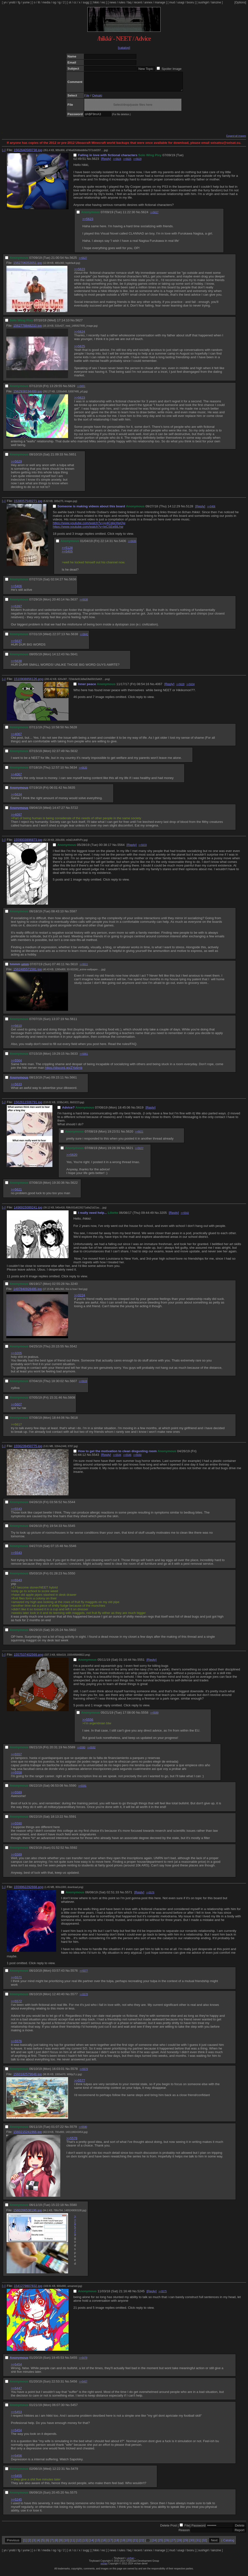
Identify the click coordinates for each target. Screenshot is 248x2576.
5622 (74, 1186)
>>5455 (16, 2479)
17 (110, 2544)
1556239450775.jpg (28, 1449)
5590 (72, 1789)
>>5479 (83, 2361)
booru (190, 2)
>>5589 (154, 1716)
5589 (71, 1751)
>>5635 (83, 771)
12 (79, 2544)
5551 (141, 1663)
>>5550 (137, 1458)
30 (192, 2544)
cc (75, 2)
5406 (122, 544)
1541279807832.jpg (28, 2289)
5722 (74, 811)
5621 (129, 1151)
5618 (74, 1421)
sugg (86, 2)
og (54, 2)
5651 (72, 458)
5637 (74, 603)
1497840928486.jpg (27, 1292)
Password (198, 2529)
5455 (73, 2361)
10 (66, 2544)
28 (179, 2544)
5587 (73, 915)
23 (148, 2544)
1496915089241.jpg (28, 1211)
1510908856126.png (28, 682)
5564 (121, 848)
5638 (74, 638)
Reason (184, 2533)
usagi (180, 2)
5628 (73, 731)
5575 (73, 2496)
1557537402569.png (28, 1658)
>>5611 (84, 968)
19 (122, 2544)
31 (198, 2544)
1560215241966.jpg (27, 2135)
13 (85, 2544)
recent (138, 2)
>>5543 (16, 1512)
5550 (71, 1577)
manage (160, 2)
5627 (79, 324)
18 (116, 2544)
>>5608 (83, 1385)
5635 (71, 791)
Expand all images (236, 139)
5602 (72, 1633)
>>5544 (117, 1458)
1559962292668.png (28, 1890)
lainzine (216, 2)
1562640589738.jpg (28, 153)
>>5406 (211, 510)
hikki (96, 2)
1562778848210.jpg (27, 329)
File (86, 99)
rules (122, 2)
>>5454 (16, 2368)
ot (70, 2)
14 (91, 2544)
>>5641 (84, 638)
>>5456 (16, 2459)
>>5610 (16, 1029)
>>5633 (143, 848)
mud (172, 2)
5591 (72, 1820)
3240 (74, 1287)
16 (104, 2544)
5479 (74, 2472)
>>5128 (67, 551)
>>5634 (190, 688)
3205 (163, 1216)
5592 (73, 1851)
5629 (71, 389)
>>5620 (71, 1158)
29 (185, 2544)
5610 (74, 968)
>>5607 (16, 1408)
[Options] (240, 2)
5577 (74, 1998)
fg (19, 2)
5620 (129, 1135)
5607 (73, 1384)
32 (204, 2544)
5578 (74, 2072)
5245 (141, 2295)
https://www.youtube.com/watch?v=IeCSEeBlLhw (88, 530)
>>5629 (137, 162)
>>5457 (83, 2385)
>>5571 (16, 1981)
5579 (73, 2130)
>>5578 (84, 1998)
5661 (73, 1081)
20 (129, 2544)
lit (39, 2)
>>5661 (84, 1057)
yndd (12, 2)
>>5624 (117, 162)
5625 (73, 261)
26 (167, 2544)
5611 (73, 1022)
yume (26, 2)
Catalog (228, 2544)
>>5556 (87, 1723)
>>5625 (127, 162)
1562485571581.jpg (27, 973)
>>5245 (16, 2503)
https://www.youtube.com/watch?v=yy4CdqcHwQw (89, 526)
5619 (140, 1111)
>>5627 (154, 216)
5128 (189, 510)
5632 (74, 754)
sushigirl (203, 2)
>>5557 (16, 1758)
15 (98, 2544)
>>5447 (16, 2392)
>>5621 (139, 1135)
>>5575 (162, 2295)
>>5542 (185, 1216)
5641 (74, 658)
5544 (71, 1505)
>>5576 (150, 1896)
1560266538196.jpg (27, 2214)
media (46, 2)
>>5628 (180, 688)
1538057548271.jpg (28, 504)
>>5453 (16, 2415)
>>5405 (67, 555)
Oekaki (97, 99)
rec (103, 2)
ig (59, 2)
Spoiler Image (171, 69)
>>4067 (16, 737)
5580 (73, 2208)
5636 (72, 583)
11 (72, 2544)
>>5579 (84, 2072)
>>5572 (16, 2005)
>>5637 (16, 644)
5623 (95, 162)
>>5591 (82, 1789)
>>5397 (16, 610)
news (112, 2)
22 (141, 2544)
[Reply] (106, 162)
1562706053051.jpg (27, 266)
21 (135, 2544)
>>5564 (16, 1064)
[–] (4, 153)
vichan (130, 2561)
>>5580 (83, 2130)
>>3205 (16, 1357)
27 (173, 2544)
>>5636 (132, 544)
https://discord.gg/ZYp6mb (64, 1071)
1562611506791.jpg (28, 1106)
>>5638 (84, 603)
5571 (128, 1896)
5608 (71, 1401)
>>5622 (139, 1151)
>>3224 (79, 1299)
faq (129, 2)
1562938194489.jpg (27, 395)
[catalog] (124, 47)
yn (5, 2)
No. (89, 162)
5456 (73, 2385)
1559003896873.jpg (28, 843)
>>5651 (81, 390)
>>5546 (127, 1458)
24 (154, 2544)
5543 (95, 1458)
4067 (159, 687)
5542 (73, 1350)
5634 (73, 771)
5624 (144, 216)
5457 (74, 2408)
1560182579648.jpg (27, 2078)
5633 (74, 1057)
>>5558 (16, 1776)
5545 (71, 1529)
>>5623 (87, 222)
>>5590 (81, 1751)
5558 (144, 1716)
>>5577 (84, 1974)
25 (160, 2544)
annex (148, 2)
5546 (72, 1549)
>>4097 (16, 818)
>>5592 (91, 1751)
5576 (74, 1974)
